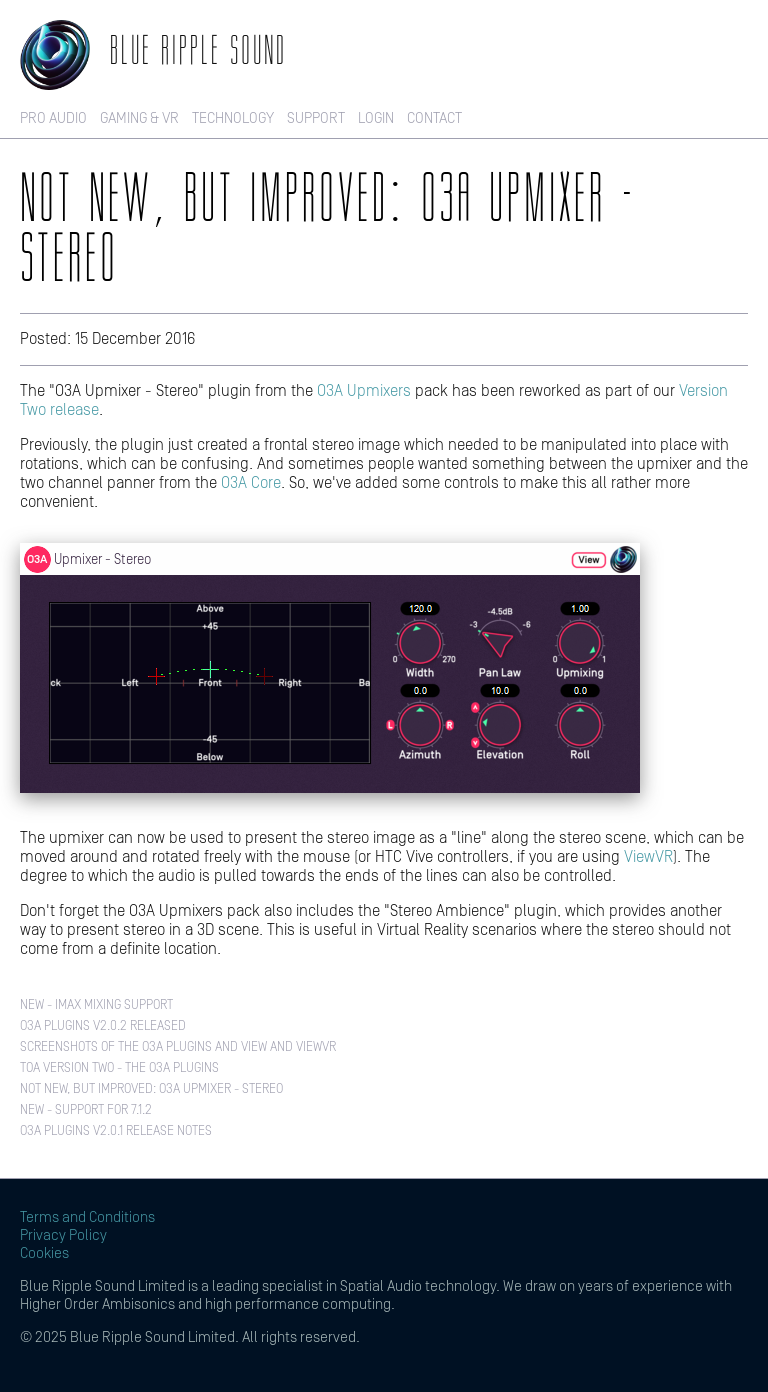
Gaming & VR (139, 118)
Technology (233, 118)
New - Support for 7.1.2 (86, 1110)
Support (316, 118)
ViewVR (648, 857)
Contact (434, 118)
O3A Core (251, 483)
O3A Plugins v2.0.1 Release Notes (116, 1131)
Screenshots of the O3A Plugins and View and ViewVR (178, 1047)
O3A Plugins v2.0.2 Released (103, 1026)
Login (376, 118)
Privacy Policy (63, 1235)
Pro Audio (53, 118)
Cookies (44, 1253)
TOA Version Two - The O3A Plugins (119, 1068)
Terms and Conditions (87, 1217)
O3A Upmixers (364, 391)
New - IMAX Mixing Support (96, 1005)
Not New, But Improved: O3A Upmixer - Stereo (151, 1089)
